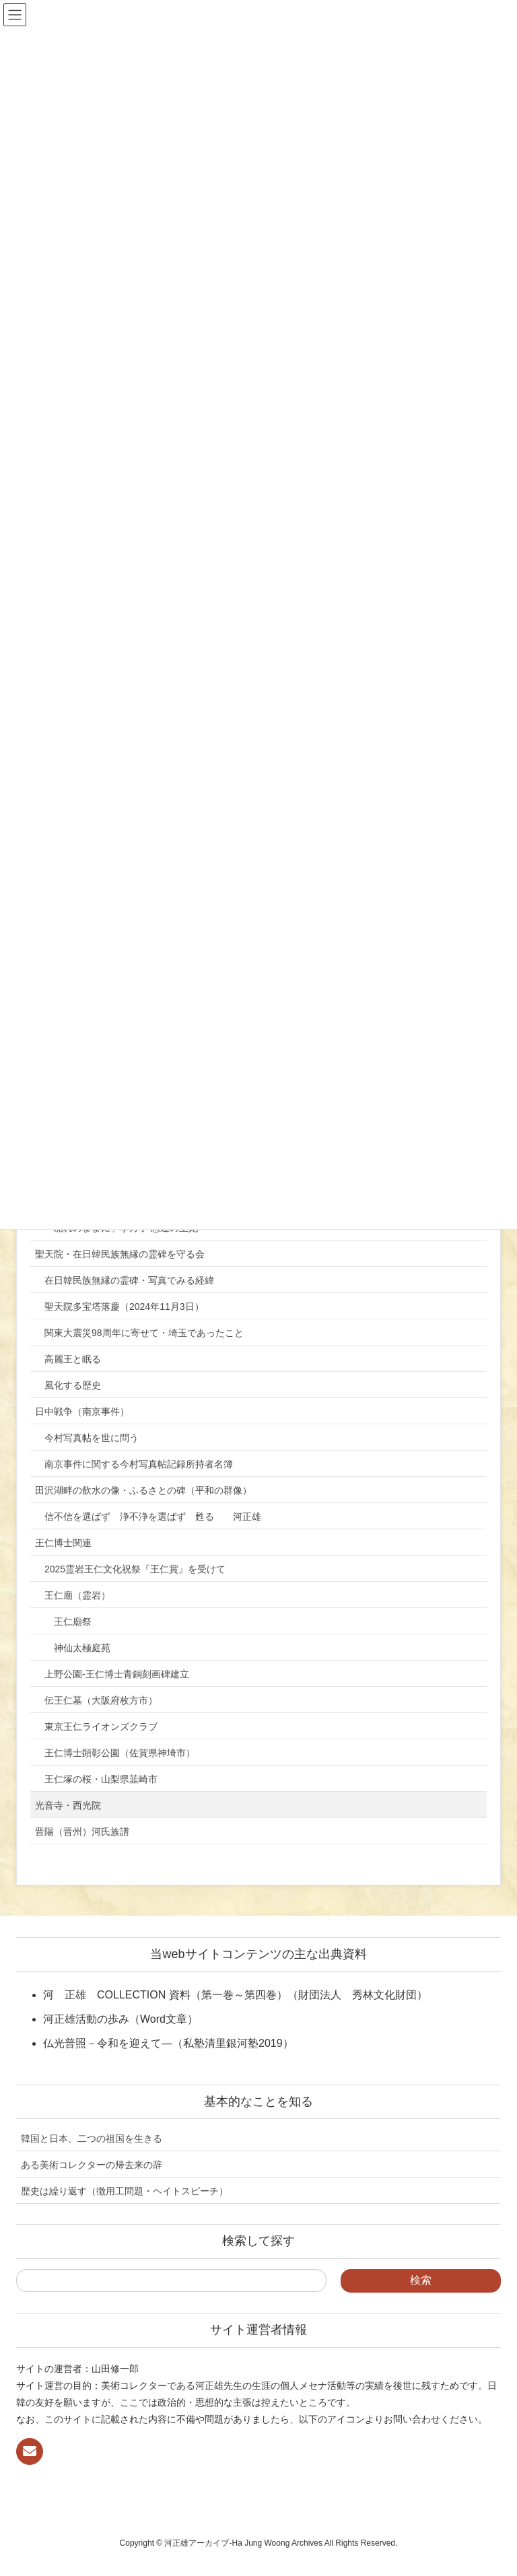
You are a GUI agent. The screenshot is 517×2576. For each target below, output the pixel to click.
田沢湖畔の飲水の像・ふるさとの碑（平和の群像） (143, 1490)
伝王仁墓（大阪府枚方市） (101, 1700)
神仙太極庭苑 (82, 1647)
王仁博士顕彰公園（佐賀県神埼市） (119, 1752)
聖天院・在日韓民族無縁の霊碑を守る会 (120, 1254)
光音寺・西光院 (68, 1805)
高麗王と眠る (72, 1359)
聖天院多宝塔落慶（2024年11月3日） (124, 1306)
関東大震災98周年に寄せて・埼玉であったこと (144, 1332)
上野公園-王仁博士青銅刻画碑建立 (116, 1674)
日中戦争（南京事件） (82, 1411)
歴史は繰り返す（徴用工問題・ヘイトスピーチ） (124, 2191)
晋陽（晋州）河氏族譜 (82, 1831)
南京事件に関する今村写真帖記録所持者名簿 (138, 1464)
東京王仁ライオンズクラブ (101, 1726)
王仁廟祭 (73, 1621)
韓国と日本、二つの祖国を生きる (91, 2138)
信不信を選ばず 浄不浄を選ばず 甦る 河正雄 (152, 1516)
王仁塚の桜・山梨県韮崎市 (101, 1779)
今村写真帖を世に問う (91, 1437)
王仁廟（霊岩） (77, 1595)
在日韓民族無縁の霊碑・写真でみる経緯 (129, 1280)
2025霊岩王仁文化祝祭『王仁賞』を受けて (135, 1569)
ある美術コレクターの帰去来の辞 (91, 2164)
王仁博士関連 (63, 1542)
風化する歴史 (72, 1385)
